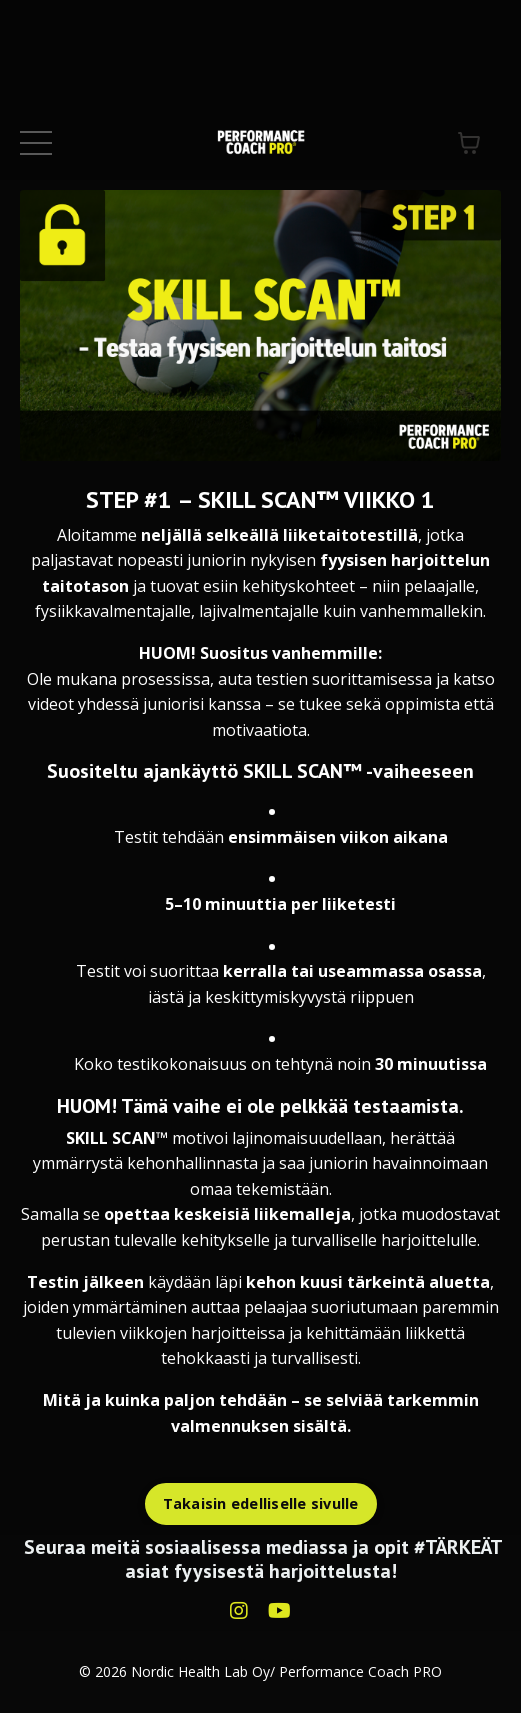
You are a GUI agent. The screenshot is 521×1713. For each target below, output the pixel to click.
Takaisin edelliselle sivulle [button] (261, 1503)
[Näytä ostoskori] (469, 143)
